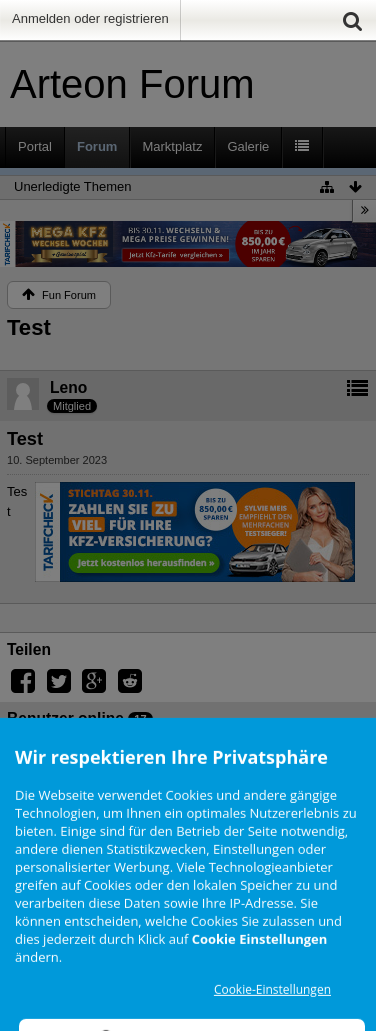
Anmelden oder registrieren (90, 18)
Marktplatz (172, 146)
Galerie (248, 146)
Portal (35, 146)
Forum (97, 146)
